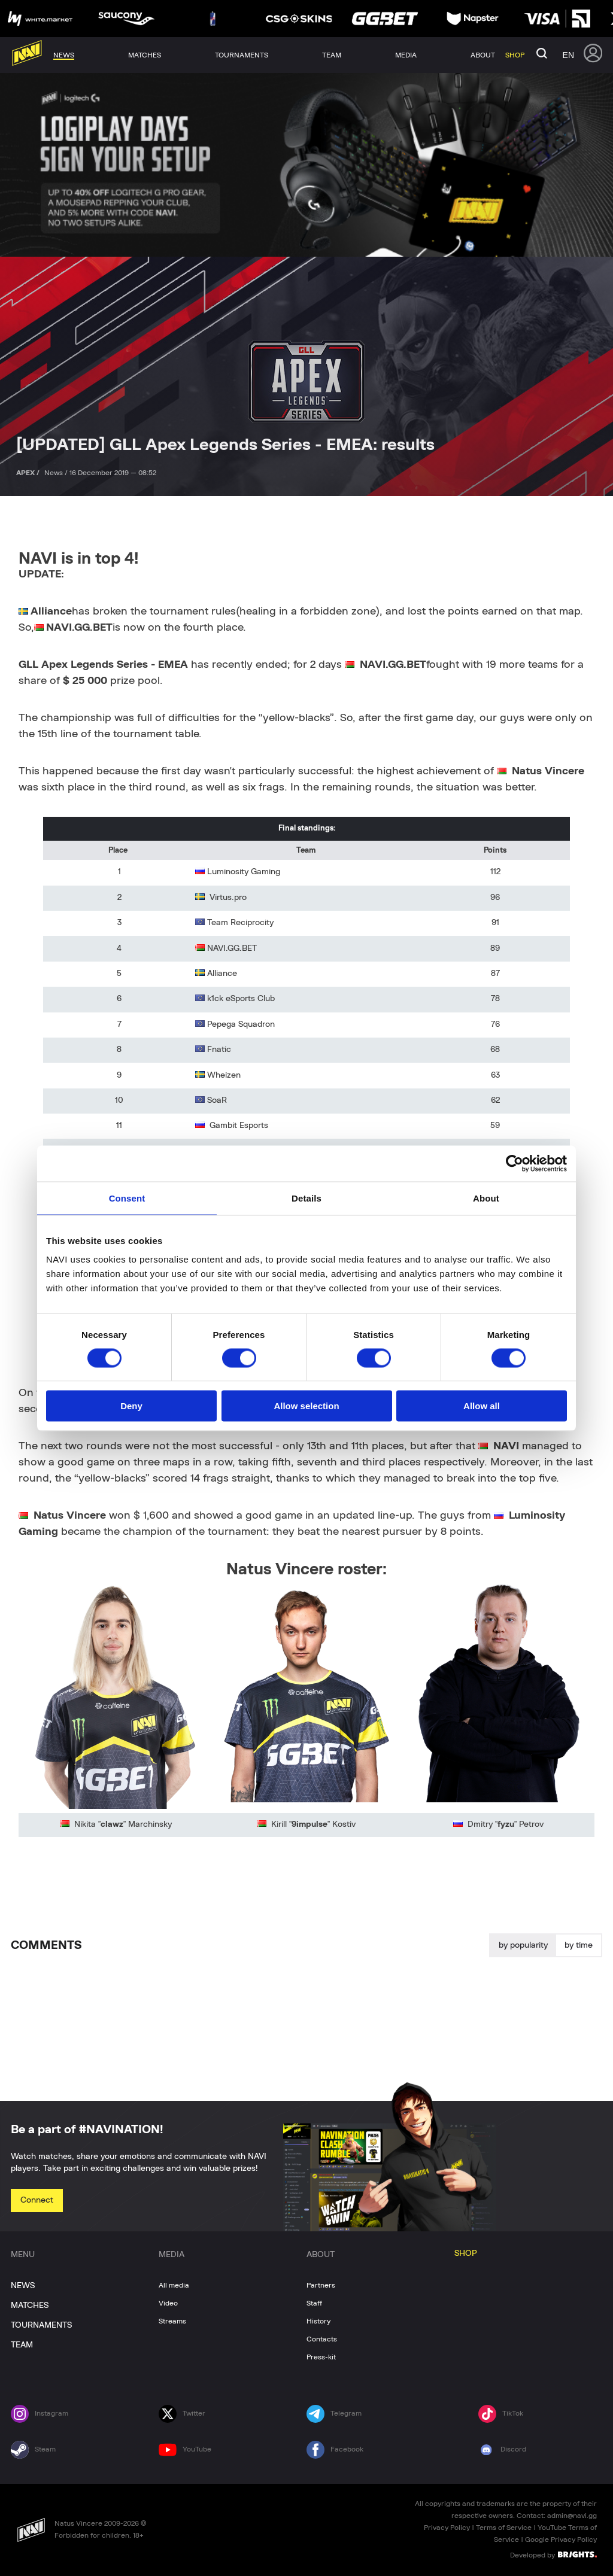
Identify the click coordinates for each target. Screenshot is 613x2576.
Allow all (481, 1406)
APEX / (28, 472)
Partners (320, 2285)
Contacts (321, 2339)
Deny (131, 1406)
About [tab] (486, 1198)
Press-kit (321, 2357)
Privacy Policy (447, 2527)
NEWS (23, 2286)
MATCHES (29, 2305)
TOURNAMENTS (41, 2325)
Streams (172, 2321)
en (568, 55)
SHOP (465, 2253)
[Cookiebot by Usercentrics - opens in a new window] (514, 1163)
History (318, 2321)
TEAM (22, 2345)
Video (168, 2303)
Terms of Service (504, 2527)
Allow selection (306, 1406)
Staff (314, 2303)
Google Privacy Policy (561, 2539)
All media (174, 2285)
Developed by (553, 2554)
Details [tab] (306, 1198)
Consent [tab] (127, 1198)
